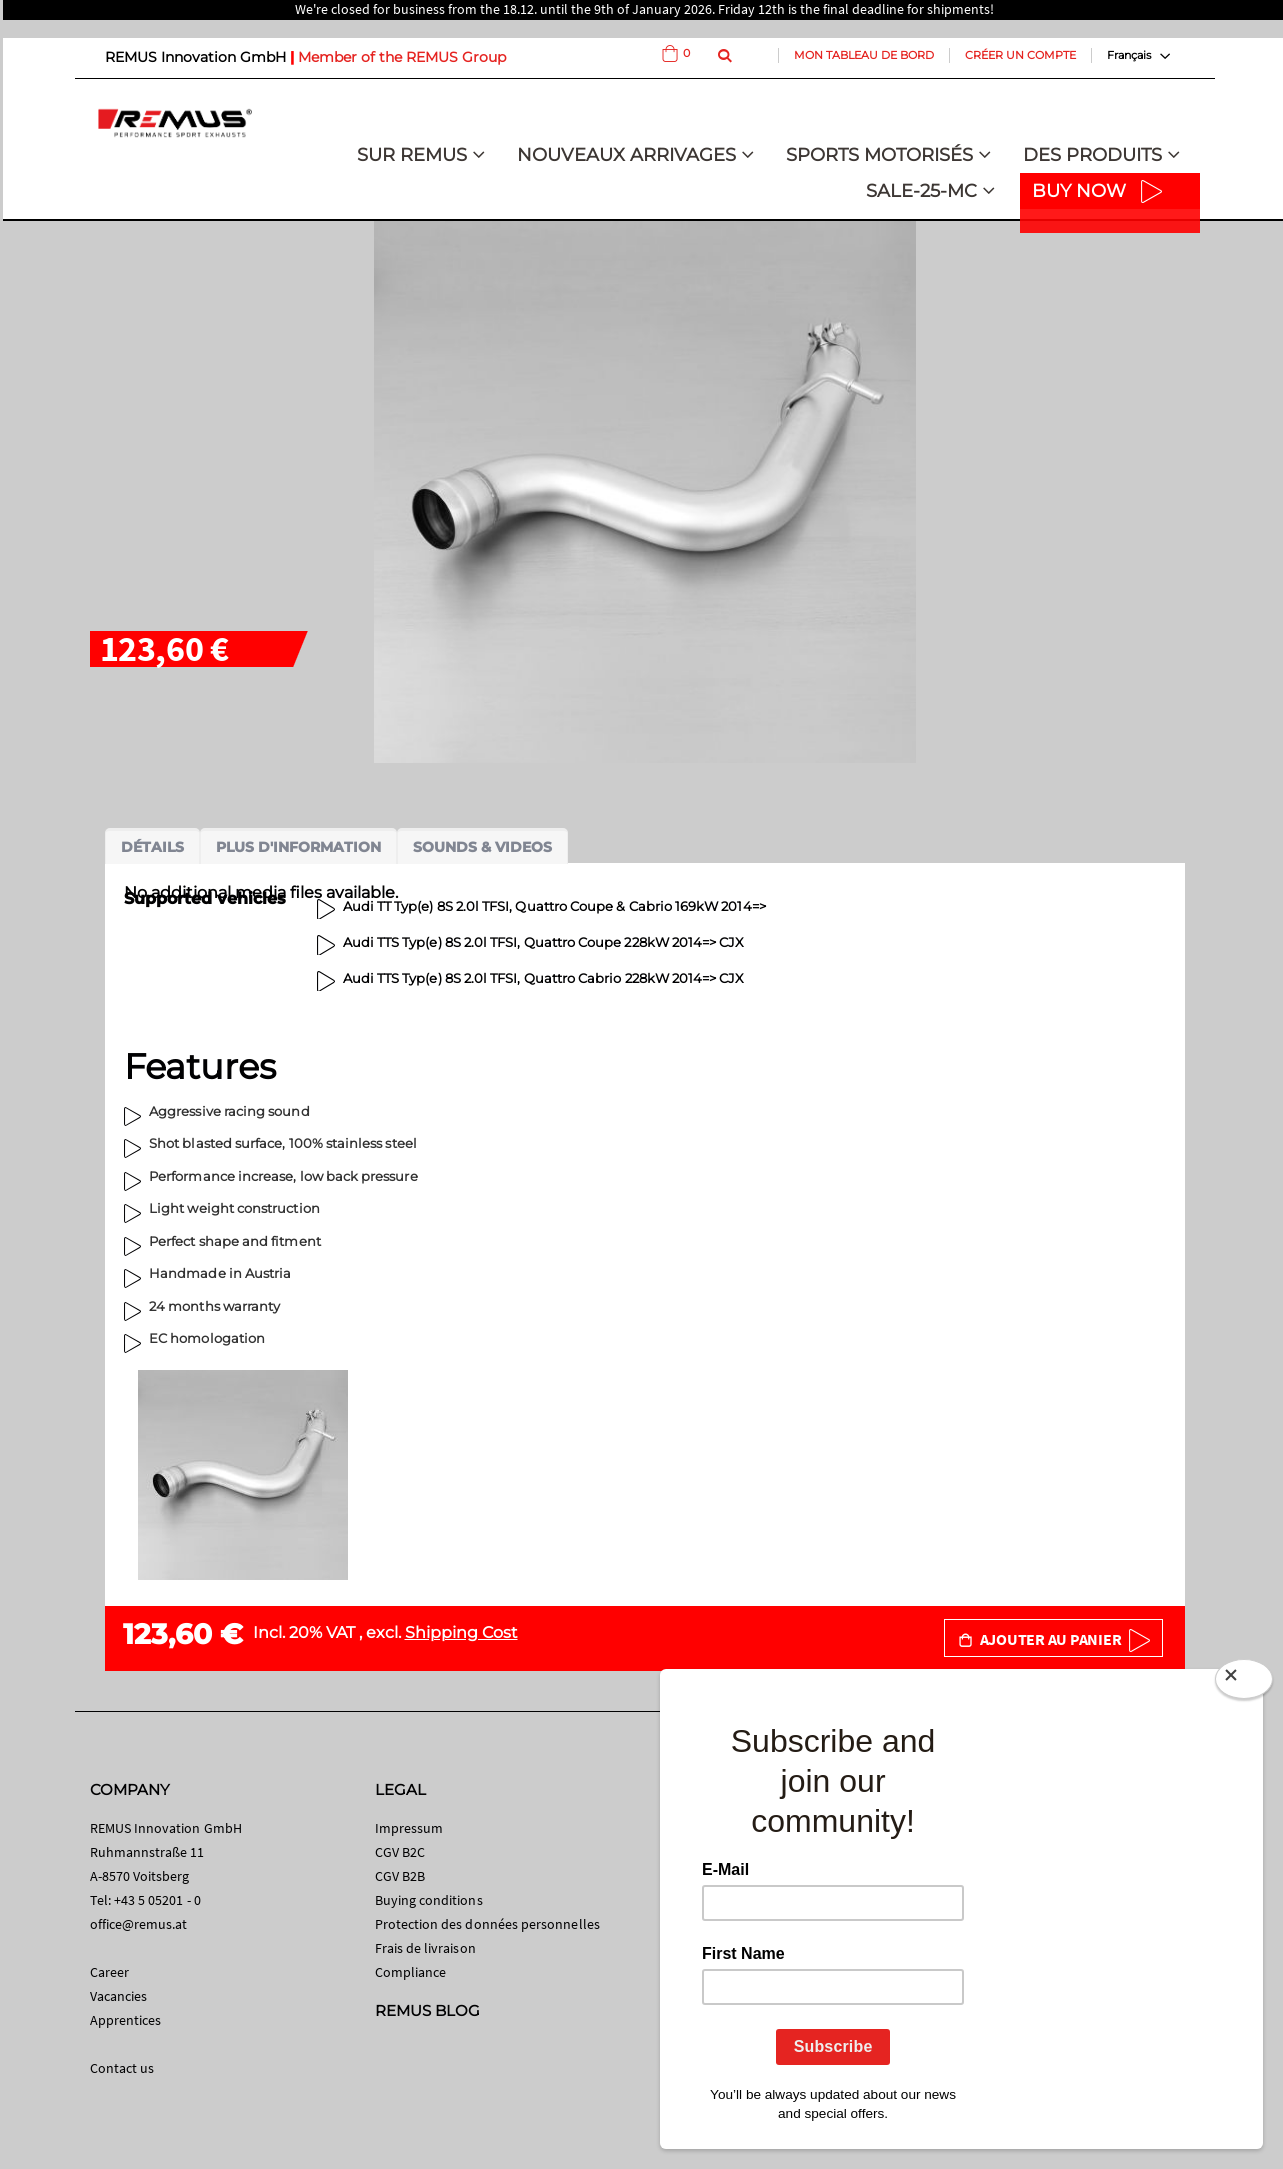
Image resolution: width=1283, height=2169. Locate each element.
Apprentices (126, 2020)
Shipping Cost (461, 1632)
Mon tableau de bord (864, 55)
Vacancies (119, 1996)
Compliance (411, 1972)
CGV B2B (400, 1876)
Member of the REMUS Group (402, 57)
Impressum (409, 1828)
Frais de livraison (425, 1948)
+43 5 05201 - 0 (157, 1900)
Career (109, 1972)
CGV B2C (400, 1852)
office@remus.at (139, 1924)
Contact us (122, 2068)
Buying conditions (429, 1900)
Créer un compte (1020, 55)
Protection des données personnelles (487, 1924)
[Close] (1244, 1683)
